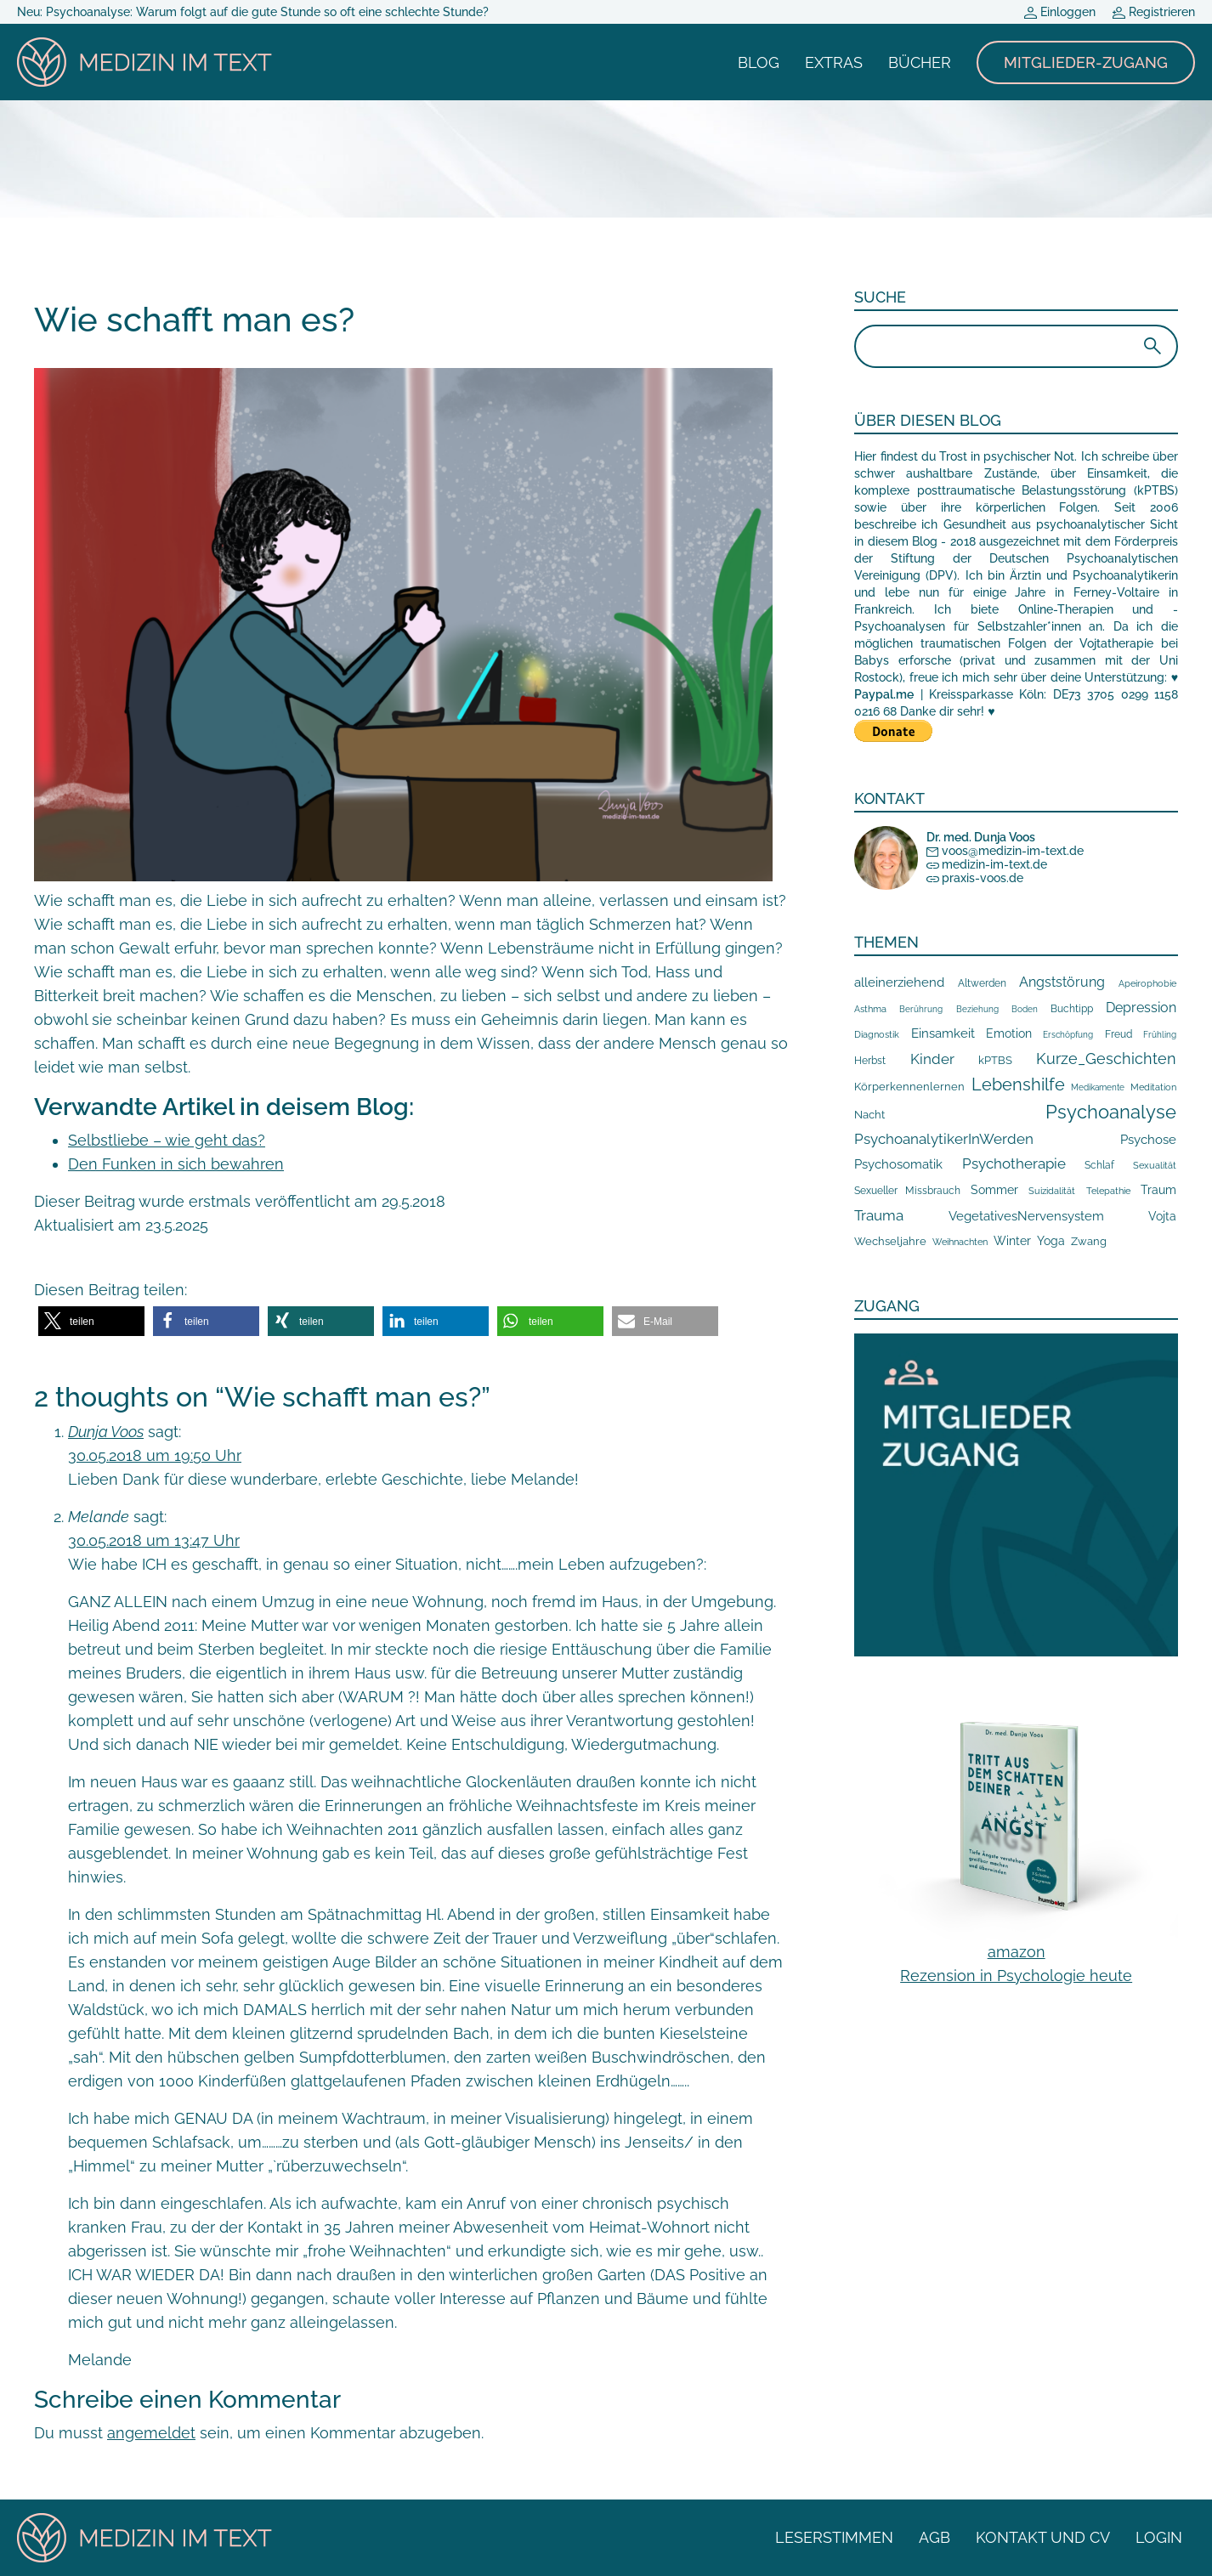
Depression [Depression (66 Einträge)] (1141, 1007)
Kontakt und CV (1043, 2537)
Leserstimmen (834, 2537)
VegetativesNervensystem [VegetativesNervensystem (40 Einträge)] (1026, 1216)
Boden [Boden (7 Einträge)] (1024, 1009)
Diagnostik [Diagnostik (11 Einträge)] (876, 1034)
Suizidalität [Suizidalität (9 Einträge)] (1051, 1191)
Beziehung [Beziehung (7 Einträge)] (977, 1009)
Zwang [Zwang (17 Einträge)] (1089, 1241)
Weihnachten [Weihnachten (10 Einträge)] (960, 1242)
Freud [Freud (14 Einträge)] (1118, 1034)
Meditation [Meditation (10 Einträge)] (1153, 1087)
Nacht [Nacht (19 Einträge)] (869, 1114)
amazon (1016, 1952)
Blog (758, 62)
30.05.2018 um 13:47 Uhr (154, 1540)
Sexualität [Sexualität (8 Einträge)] (1154, 1165)
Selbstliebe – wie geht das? (166, 1140)
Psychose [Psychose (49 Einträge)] (1148, 1139)
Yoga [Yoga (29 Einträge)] (1051, 1241)
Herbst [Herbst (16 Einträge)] (870, 1060)
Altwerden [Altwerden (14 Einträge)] (982, 983)
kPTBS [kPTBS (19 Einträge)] (995, 1060)
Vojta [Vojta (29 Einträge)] (1162, 1216)
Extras (834, 62)
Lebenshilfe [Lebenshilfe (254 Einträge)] (1018, 1084)
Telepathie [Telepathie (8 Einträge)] (1108, 1191)
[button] (91, 1321)
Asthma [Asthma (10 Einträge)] (870, 1009)
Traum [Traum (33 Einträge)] (1158, 1190)
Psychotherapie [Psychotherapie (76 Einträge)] (1014, 1163)
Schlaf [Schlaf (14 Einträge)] (1099, 1165)
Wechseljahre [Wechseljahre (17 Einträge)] (890, 1241)
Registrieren (1154, 12)
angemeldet (151, 2433)
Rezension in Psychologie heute (1016, 1975)
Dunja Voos (106, 1432)
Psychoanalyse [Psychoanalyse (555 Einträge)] (1110, 1112)
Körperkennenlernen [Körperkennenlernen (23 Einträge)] (909, 1086)
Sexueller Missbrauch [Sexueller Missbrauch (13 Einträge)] (907, 1191)
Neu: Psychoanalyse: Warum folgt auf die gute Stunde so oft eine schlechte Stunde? (253, 12)
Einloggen (1060, 12)
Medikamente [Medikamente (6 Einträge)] (1097, 1087)
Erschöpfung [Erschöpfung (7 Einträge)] (1068, 1034)
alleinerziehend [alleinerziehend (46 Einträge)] (899, 982)
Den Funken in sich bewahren (176, 1164)
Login (1159, 2537)
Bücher (919, 62)
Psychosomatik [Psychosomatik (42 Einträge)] (898, 1164)
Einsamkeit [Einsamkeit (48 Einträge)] (943, 1033)
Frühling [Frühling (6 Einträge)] (1159, 1034)
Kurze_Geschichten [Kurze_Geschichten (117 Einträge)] (1106, 1058)
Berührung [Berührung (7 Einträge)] (921, 1009)
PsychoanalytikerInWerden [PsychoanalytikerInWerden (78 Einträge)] (944, 1138)
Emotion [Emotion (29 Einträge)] (1009, 1033)
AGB (934, 2537)
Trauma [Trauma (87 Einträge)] (878, 1215)
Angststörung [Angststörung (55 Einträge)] (1062, 982)
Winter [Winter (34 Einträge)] (1012, 1241)
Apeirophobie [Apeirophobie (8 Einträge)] (1147, 983)
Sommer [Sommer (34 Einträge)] (994, 1190)
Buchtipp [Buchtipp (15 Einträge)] (1072, 1009)
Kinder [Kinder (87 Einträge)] (932, 1058)
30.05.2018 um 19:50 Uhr (154, 1455)
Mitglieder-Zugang (1086, 62)
